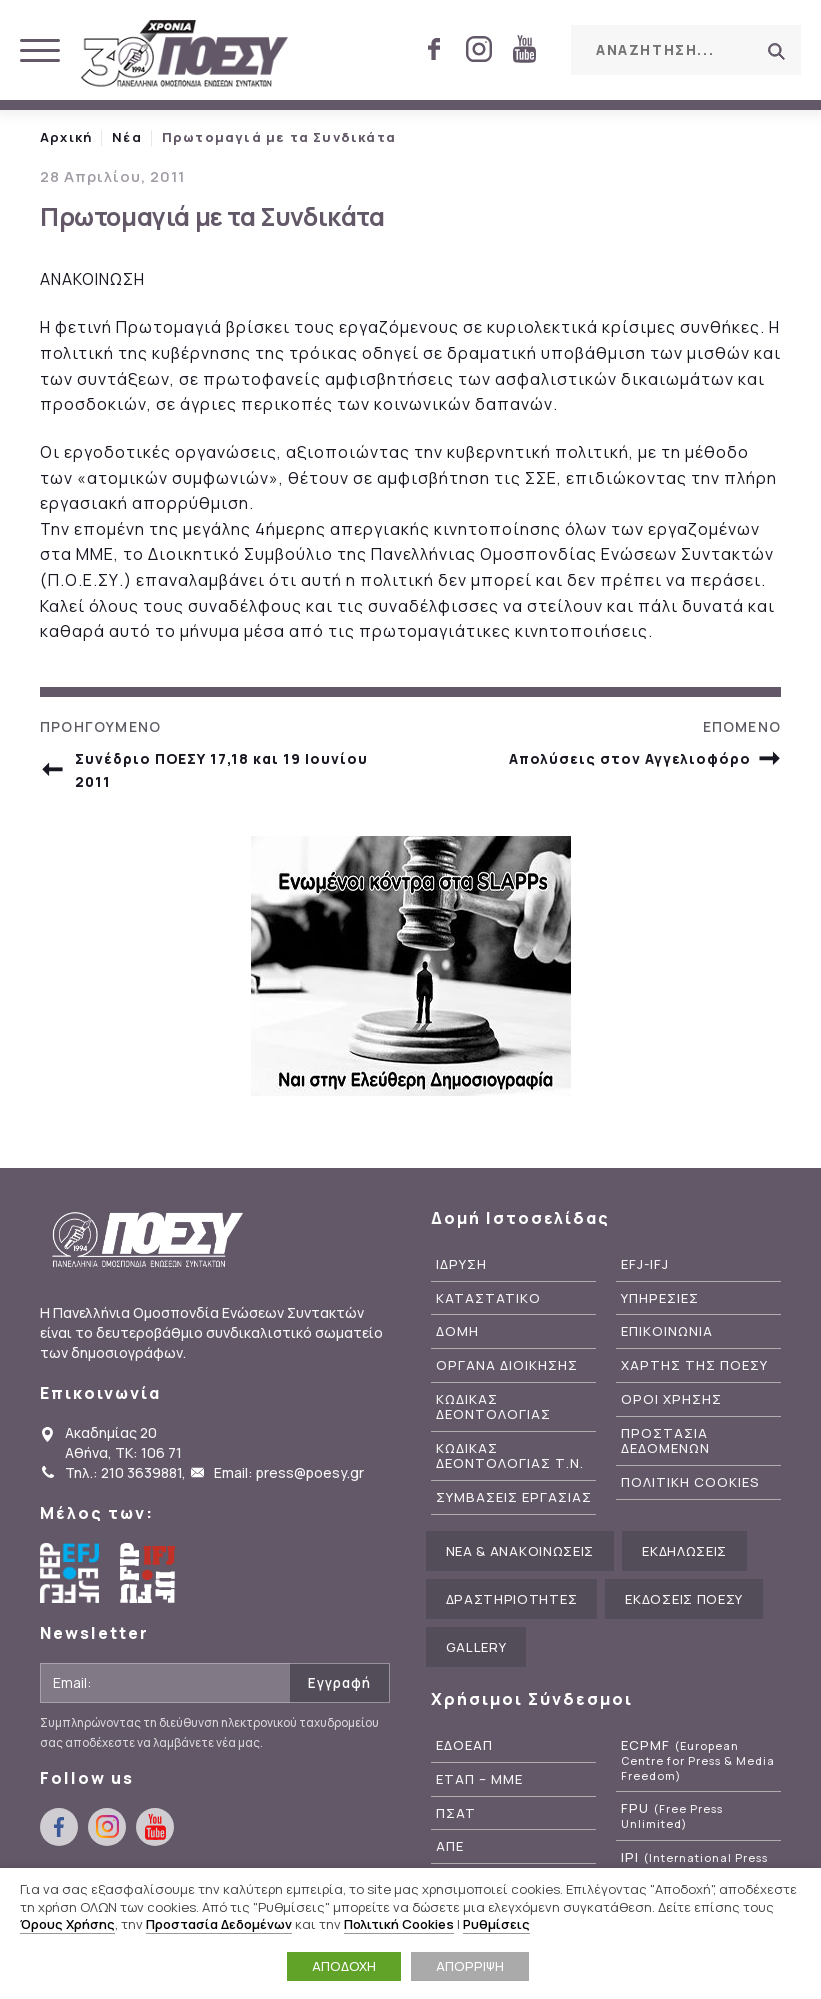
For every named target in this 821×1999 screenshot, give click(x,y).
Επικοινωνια (667, 1331)
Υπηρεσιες (660, 1298)
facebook (434, 49)
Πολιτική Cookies (399, 1924)
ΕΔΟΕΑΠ (464, 1745)
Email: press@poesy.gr (289, 1472)
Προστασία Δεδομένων (219, 1924)
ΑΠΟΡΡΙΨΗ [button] (470, 1966)
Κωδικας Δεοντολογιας (493, 1407)
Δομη (457, 1331)
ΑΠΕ (450, 1846)
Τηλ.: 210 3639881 (123, 1472)
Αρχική (66, 137)
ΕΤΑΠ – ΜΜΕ (479, 1779)
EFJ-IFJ (645, 1264)
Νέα (127, 137)
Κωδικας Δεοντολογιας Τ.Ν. (510, 1456)
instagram (479, 49)
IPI (694, 1865)
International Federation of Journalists (150, 1573)
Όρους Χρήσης (67, 1924)
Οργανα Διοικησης (507, 1365)
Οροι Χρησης (671, 1399)
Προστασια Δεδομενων (665, 1441)
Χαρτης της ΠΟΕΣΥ (694, 1365)
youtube (524, 49)
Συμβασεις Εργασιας (514, 1497)
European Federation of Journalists (70, 1573)
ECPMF (698, 1760)
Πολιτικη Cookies (690, 1482)
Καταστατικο (488, 1298)
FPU (672, 1816)
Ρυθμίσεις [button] (496, 1924)
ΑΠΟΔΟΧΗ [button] (344, 1966)
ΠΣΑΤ (456, 1813)
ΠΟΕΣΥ (185, 55)
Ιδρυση (461, 1264)
